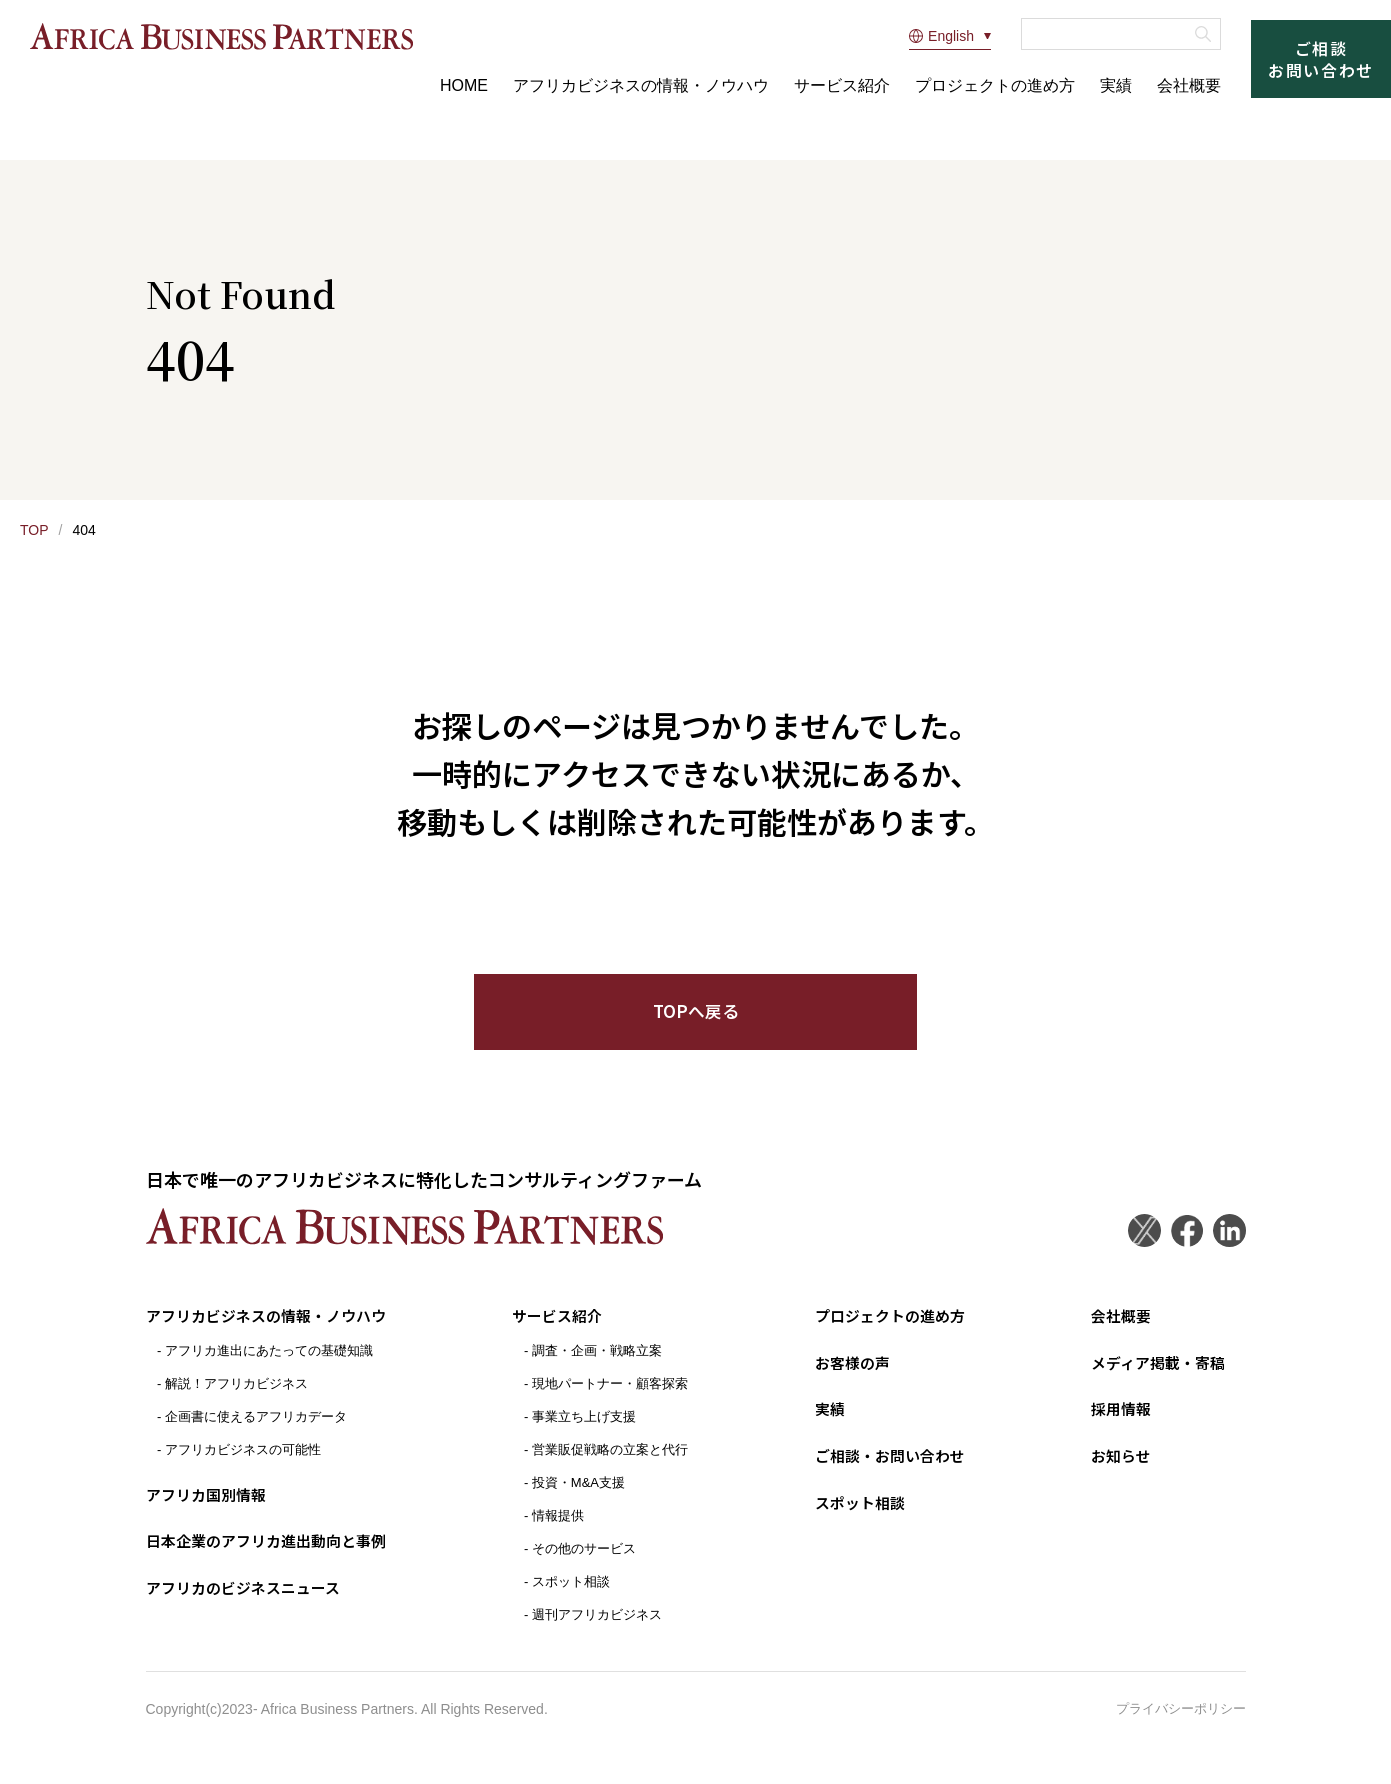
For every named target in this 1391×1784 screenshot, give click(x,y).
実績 (1116, 85)
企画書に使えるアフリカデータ (256, 1434)
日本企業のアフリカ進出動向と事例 (274, 1558)
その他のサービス (588, 1566)
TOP (34, 530)
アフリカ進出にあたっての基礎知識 (269, 1368)
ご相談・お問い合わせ (887, 1472)
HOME (464, 85)
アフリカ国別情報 (210, 1512)
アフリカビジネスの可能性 (243, 1467)
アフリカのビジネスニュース (249, 1604)
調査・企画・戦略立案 (601, 1368)
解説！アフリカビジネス (236, 1401)
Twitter (1138, 1248)
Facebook (1183, 1248)
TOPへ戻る (695, 1026)
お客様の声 (847, 1380)
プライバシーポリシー (1181, 1727)
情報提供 (562, 1533)
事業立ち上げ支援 (588, 1434)
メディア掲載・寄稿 (1153, 1380)
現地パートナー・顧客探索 (614, 1401)
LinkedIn (1228, 1248)
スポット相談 (575, 1599)
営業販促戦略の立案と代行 (614, 1467)
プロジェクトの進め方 (995, 85)
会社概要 (1189, 85)
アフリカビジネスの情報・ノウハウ (641, 85)
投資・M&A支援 (582, 1500)
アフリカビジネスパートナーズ (237, 35)
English (941, 36)
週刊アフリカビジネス (601, 1632)
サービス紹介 (842, 85)
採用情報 (1114, 1426)
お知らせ (1114, 1472)
